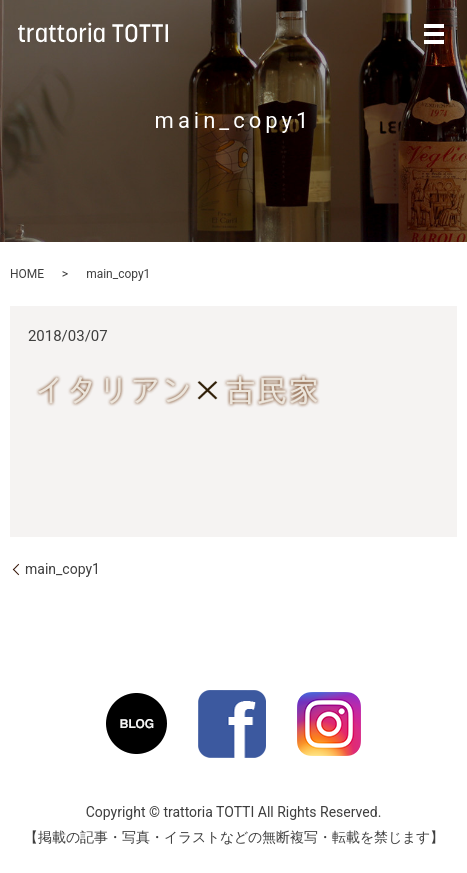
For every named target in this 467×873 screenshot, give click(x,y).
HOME (27, 274)
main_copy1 (62, 569)
